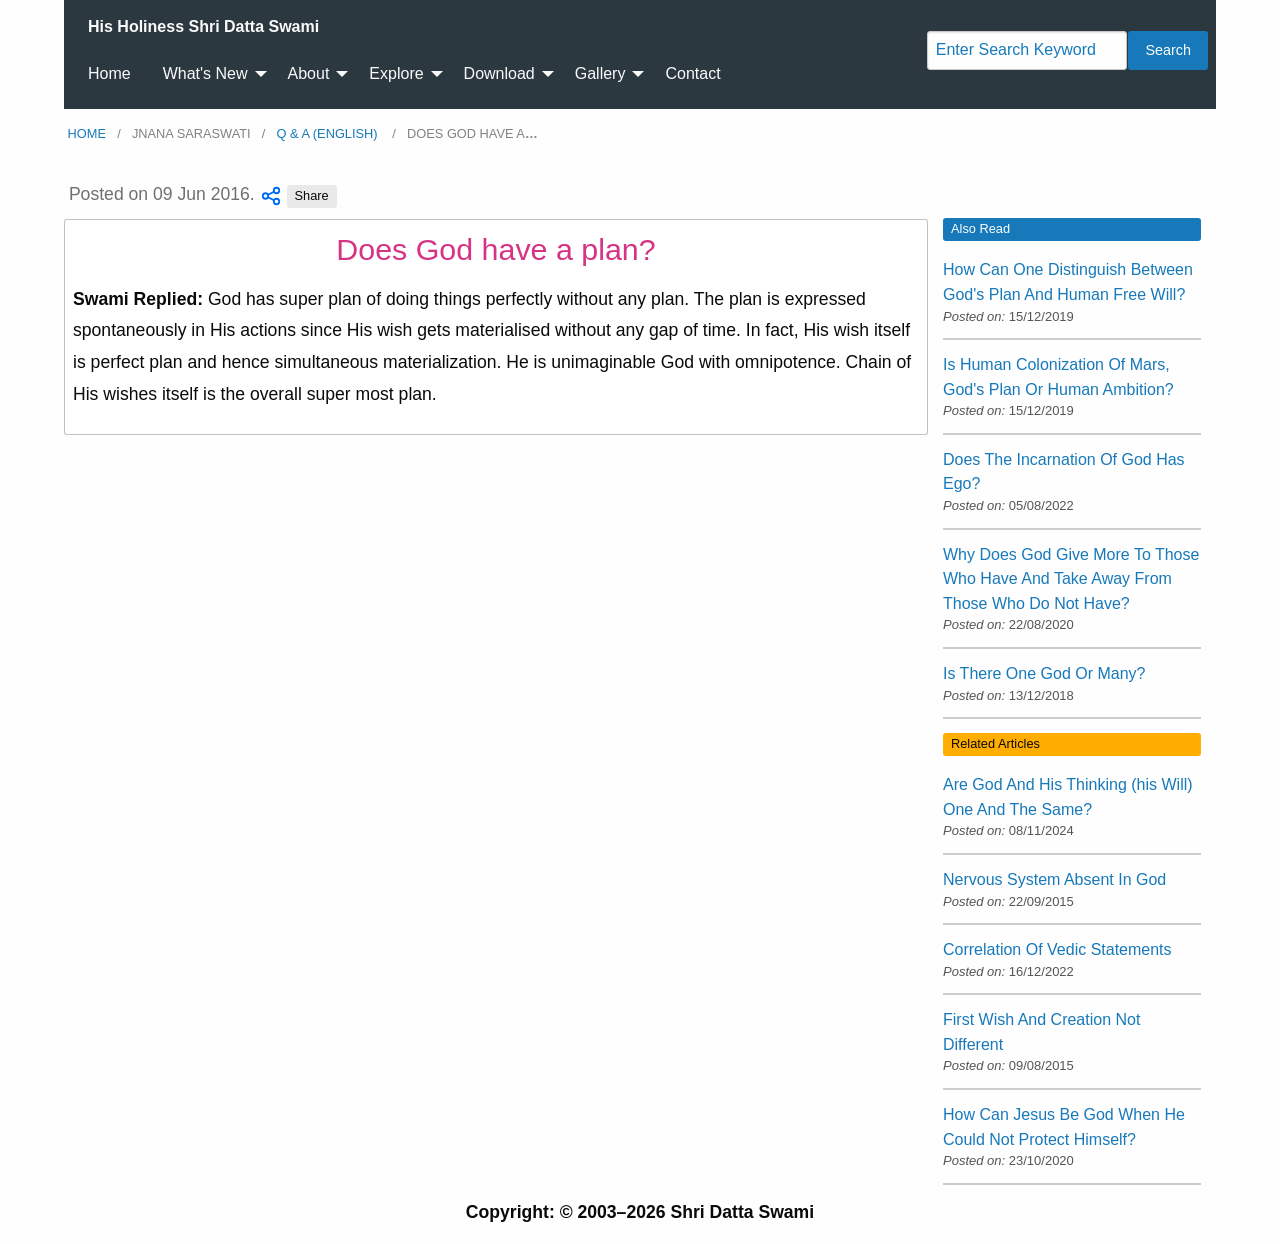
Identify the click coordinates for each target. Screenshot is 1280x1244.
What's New (205, 73)
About (309, 73)
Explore (396, 73)
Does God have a (472, 133)
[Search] (1027, 50)
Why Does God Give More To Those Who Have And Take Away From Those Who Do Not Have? (1071, 579)
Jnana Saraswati (191, 133)
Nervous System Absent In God (1054, 879)
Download (499, 73)
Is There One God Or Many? (1044, 673)
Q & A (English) (329, 133)
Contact (692, 73)
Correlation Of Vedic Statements (1057, 949)
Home (109, 73)
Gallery (600, 73)
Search (1168, 50)
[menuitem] (203, 27)
